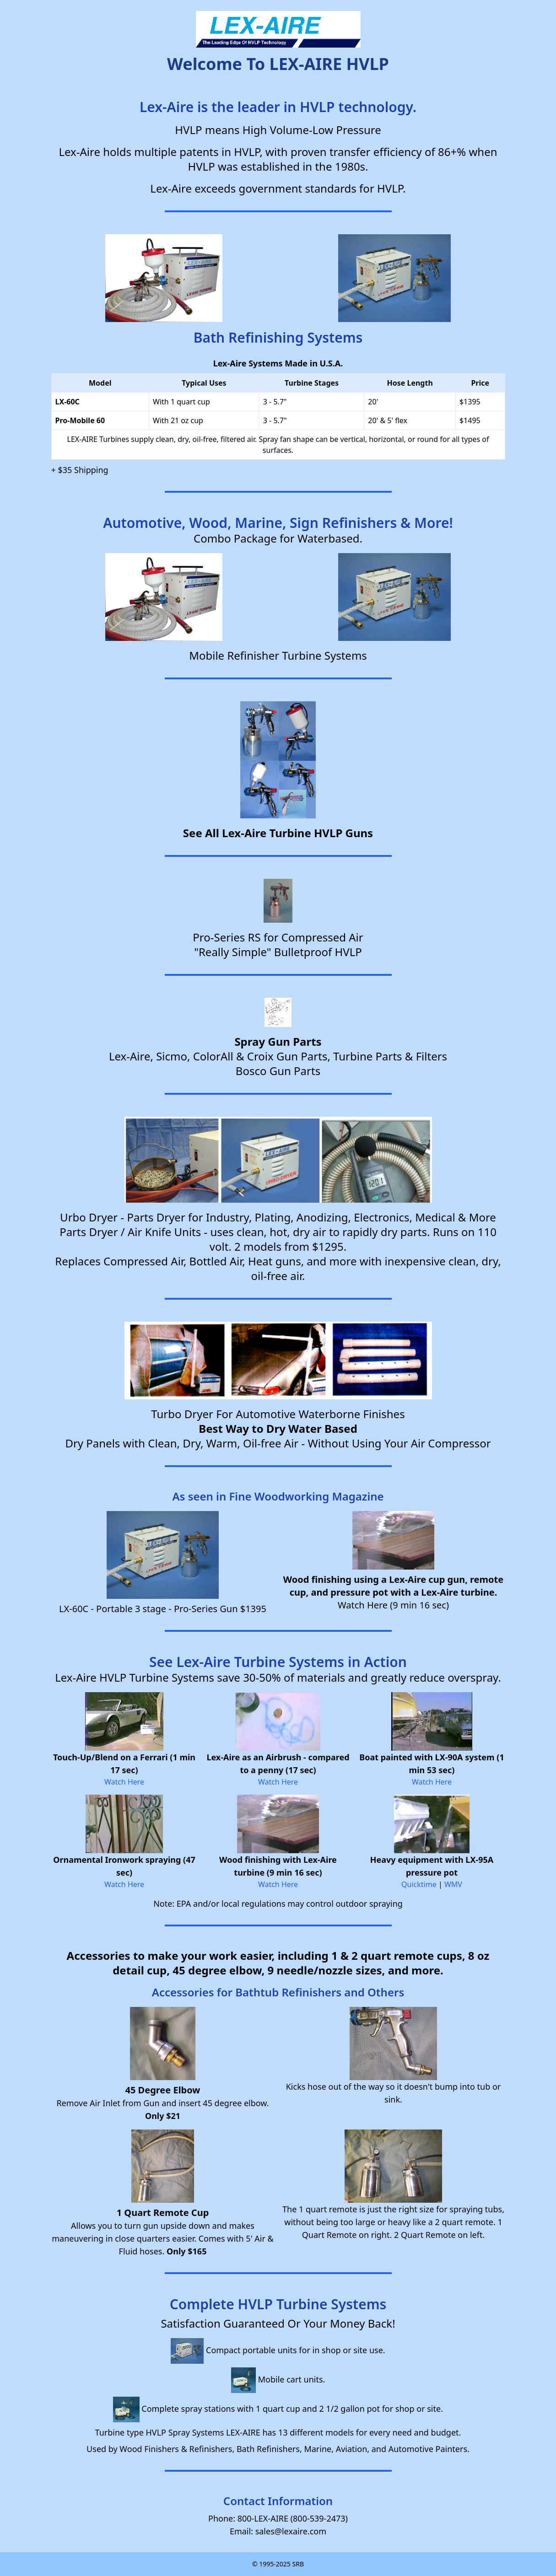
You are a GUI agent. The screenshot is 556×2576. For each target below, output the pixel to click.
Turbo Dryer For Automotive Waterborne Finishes (278, 1413)
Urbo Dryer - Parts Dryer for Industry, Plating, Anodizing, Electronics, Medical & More (278, 1217)
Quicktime (419, 1884)
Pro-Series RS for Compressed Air (278, 937)
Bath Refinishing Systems (278, 337)
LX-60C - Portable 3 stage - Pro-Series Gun (148, 1609)
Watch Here (124, 1782)
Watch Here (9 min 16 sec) (393, 1605)
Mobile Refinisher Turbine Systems (278, 655)
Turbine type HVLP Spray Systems (159, 2432)
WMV (453, 1884)
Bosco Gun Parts (278, 1070)
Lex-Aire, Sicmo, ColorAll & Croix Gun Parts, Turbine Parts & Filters (278, 1056)
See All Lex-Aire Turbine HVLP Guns (278, 832)
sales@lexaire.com (290, 2531)
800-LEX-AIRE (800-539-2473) (293, 2518)
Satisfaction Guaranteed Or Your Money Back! (278, 2323)
